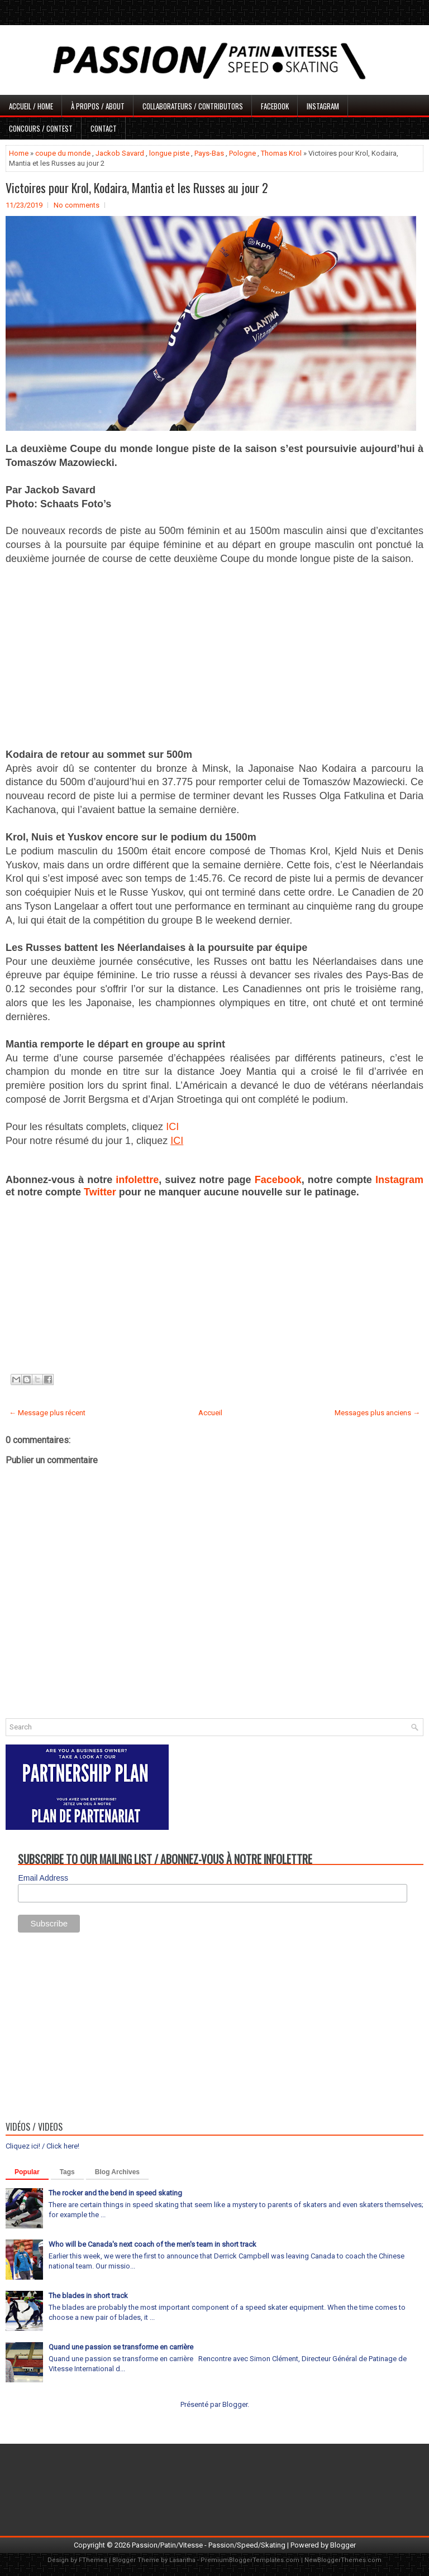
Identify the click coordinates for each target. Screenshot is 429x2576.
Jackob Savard (120, 153)
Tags (67, 2172)
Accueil (210, 1413)
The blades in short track (88, 2295)
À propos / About (98, 106)
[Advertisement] (214, 656)
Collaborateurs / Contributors (192, 106)
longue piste (169, 153)
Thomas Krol (281, 153)
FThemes (93, 2560)
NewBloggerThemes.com (343, 2560)
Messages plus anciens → (377, 1413)
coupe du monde (62, 153)
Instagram (323, 106)
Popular (27, 2172)
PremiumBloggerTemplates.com (250, 2560)
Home (18, 153)
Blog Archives (117, 2172)
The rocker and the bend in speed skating (115, 2193)
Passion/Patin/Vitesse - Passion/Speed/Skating (208, 2545)
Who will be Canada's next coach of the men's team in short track (152, 2244)
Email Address (43, 1877)
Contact (103, 128)
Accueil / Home (31, 106)
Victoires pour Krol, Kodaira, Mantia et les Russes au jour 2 (137, 187)
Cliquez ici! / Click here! (42, 2146)
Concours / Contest (41, 128)
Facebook (275, 106)
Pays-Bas (209, 153)
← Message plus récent (47, 1413)
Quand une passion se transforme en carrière (121, 2347)
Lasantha (182, 2560)
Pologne (242, 153)
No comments (76, 205)
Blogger (234, 2404)
